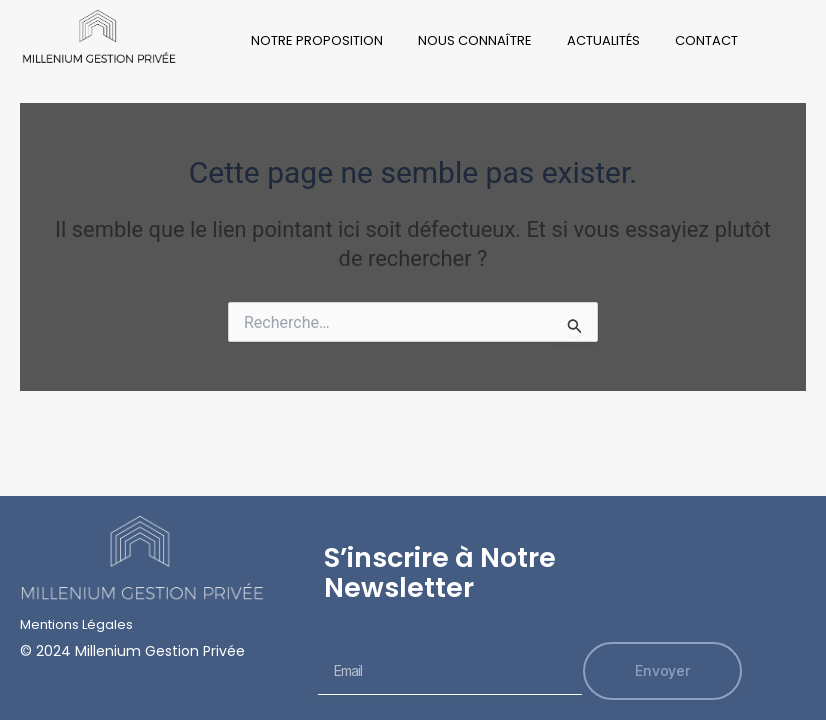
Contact (706, 40)
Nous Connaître (475, 40)
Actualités (603, 40)
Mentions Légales (76, 624)
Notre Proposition (317, 40)
